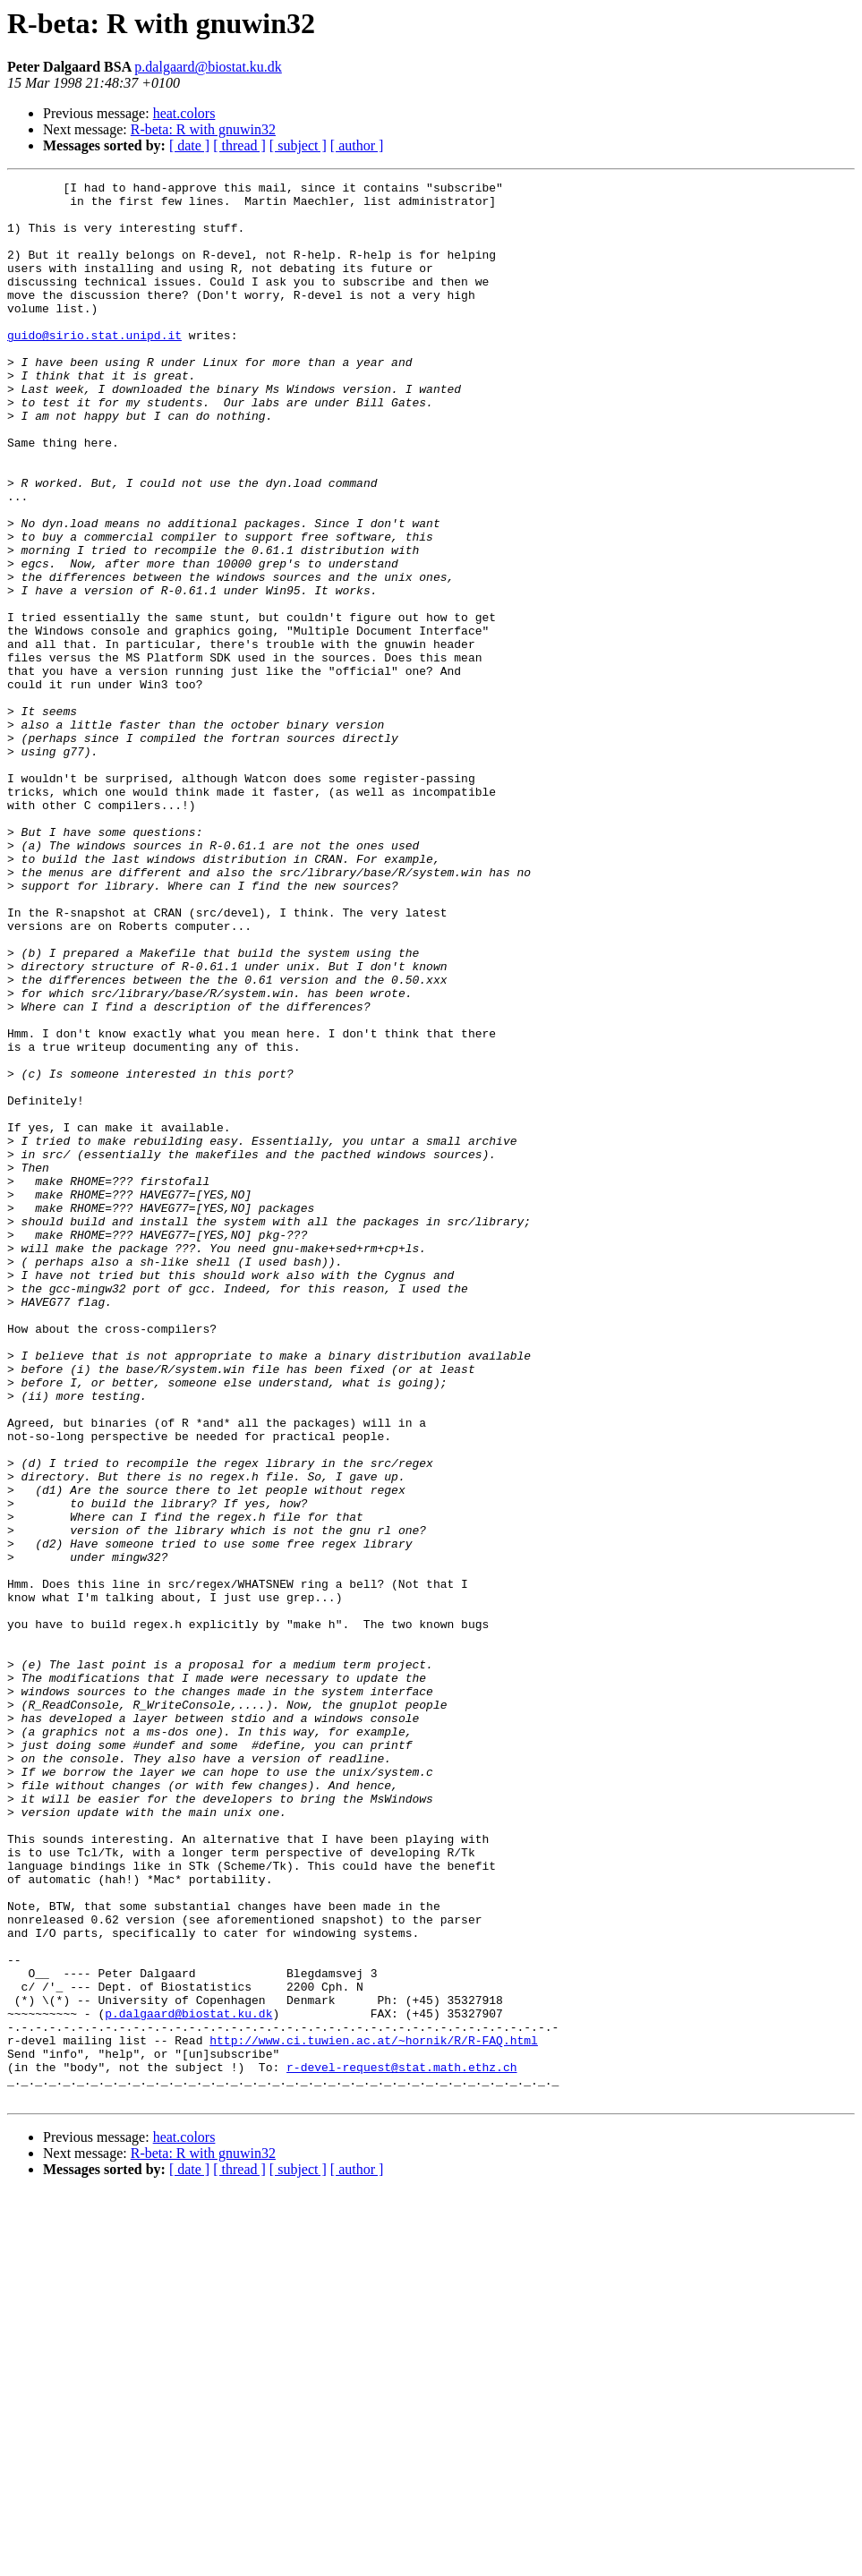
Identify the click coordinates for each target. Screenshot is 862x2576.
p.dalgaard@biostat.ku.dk (207, 66)
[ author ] (357, 145)
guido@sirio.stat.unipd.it (94, 367)
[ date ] (189, 145)
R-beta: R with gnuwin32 (203, 129)
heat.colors (184, 113)
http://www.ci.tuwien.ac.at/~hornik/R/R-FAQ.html (373, 2413)
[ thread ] (239, 145)
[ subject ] (298, 145)
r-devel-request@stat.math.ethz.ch (401, 2445)
